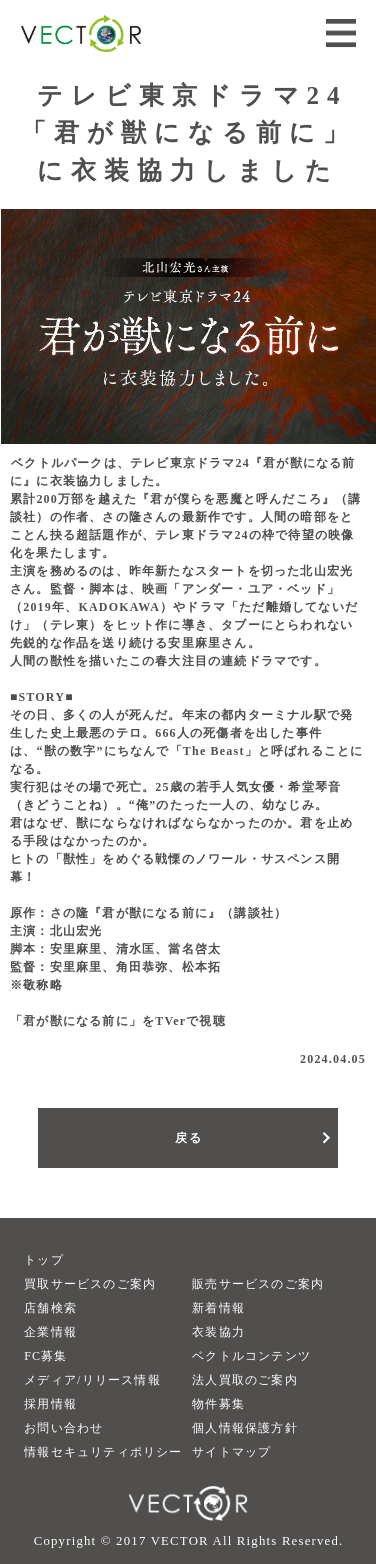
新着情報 (218, 1308)
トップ (44, 1260)
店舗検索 (50, 1308)
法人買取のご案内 (245, 1380)
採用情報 (50, 1404)
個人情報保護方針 (245, 1428)
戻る (188, 1138)
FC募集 (45, 1356)
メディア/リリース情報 (92, 1380)
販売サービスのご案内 (258, 1284)
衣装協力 (218, 1332)
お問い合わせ (63, 1428)
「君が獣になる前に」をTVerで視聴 (118, 1021)
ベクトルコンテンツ (251, 1356)
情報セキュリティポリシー (103, 1452)
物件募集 (218, 1404)
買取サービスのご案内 (90, 1284)
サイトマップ (231, 1452)
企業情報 (50, 1332)
